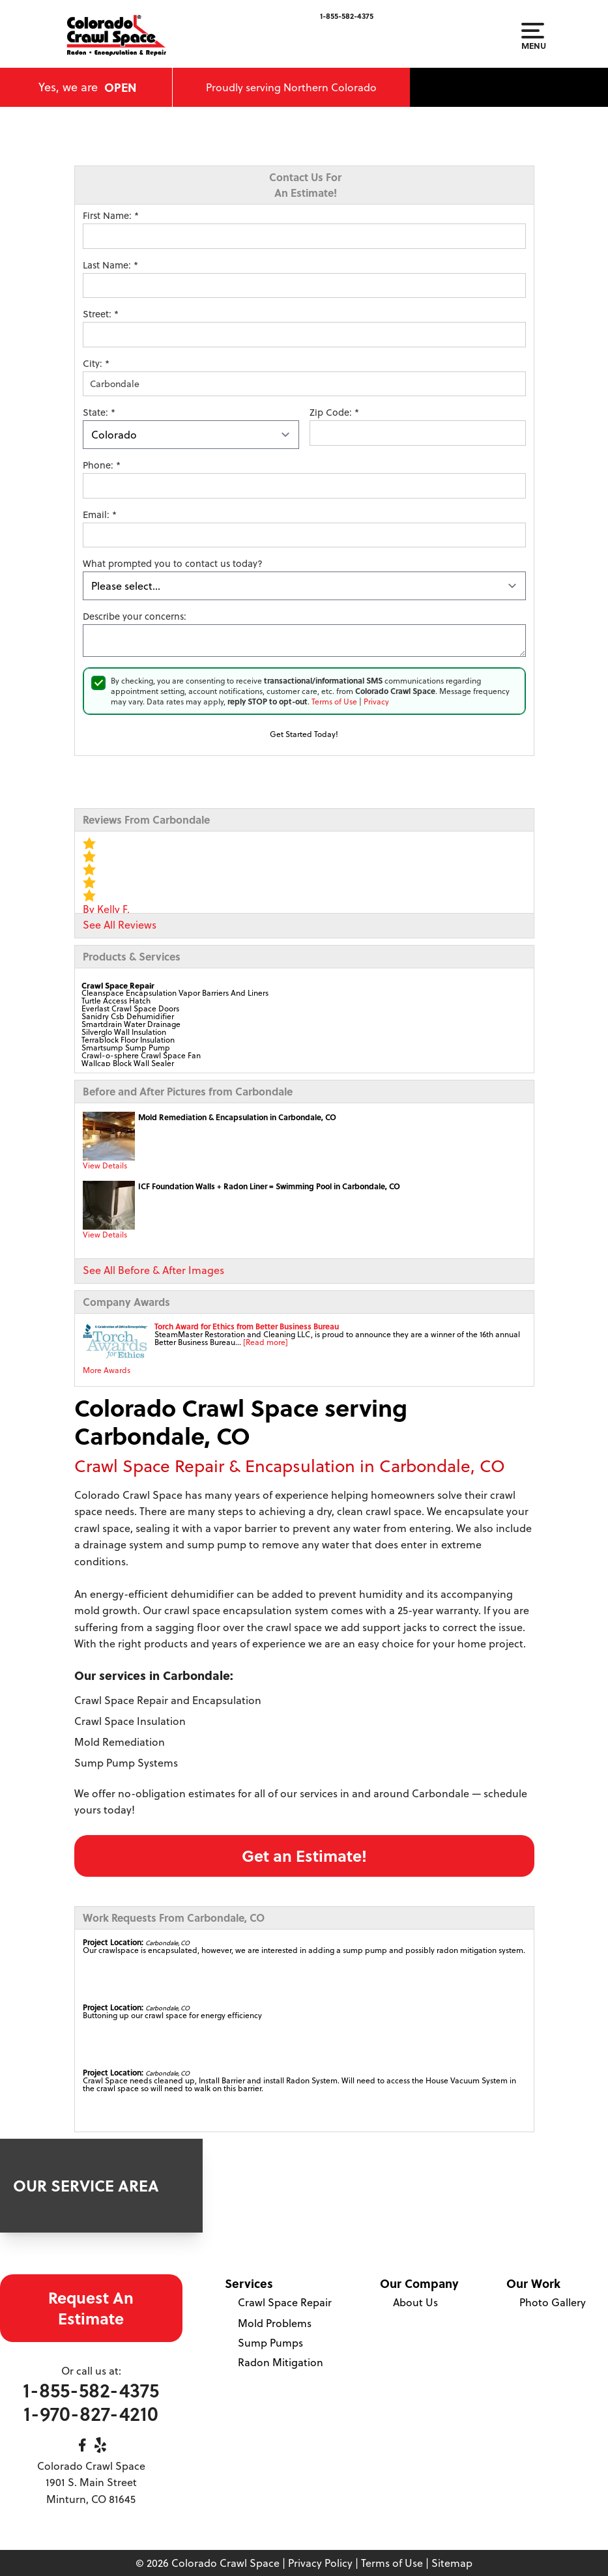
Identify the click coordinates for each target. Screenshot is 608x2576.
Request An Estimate (91, 2308)
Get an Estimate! (304, 1855)
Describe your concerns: (134, 616)
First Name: (111, 216)
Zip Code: (334, 412)
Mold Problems (274, 2323)
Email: (100, 515)
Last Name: (110, 265)
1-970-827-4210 (90, 2413)
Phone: (102, 465)
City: (96, 363)
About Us (415, 2302)
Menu (532, 36)
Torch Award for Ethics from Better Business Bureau (246, 1326)
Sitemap (451, 2563)
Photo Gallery (552, 2302)
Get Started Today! (304, 734)
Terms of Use (334, 701)
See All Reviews (119, 925)
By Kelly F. (106, 909)
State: (99, 412)
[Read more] (265, 1342)
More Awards (106, 1370)
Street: (101, 314)
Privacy (376, 701)
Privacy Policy (320, 2563)
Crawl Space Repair (285, 2302)
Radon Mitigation (280, 2362)
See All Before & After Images (153, 1270)
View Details (105, 1165)
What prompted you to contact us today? (173, 564)
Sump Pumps (270, 2343)
